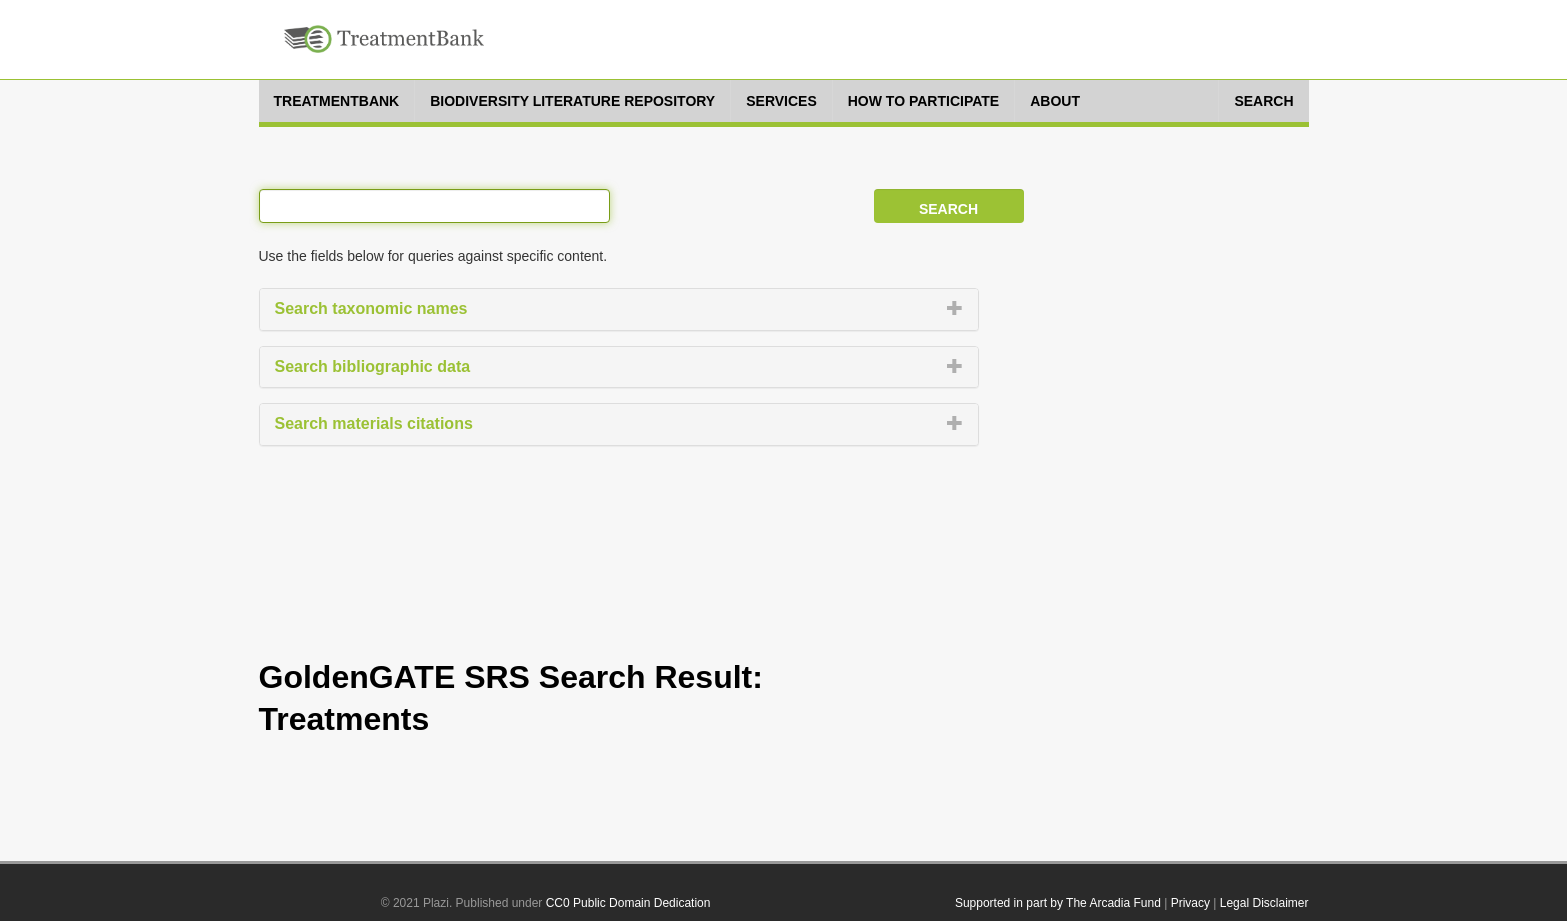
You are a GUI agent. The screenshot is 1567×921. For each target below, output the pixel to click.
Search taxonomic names (371, 308)
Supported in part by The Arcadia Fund (1058, 903)
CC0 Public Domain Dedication (628, 903)
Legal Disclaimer (1264, 903)
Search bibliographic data (373, 366)
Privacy (1190, 903)
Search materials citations (374, 423)
